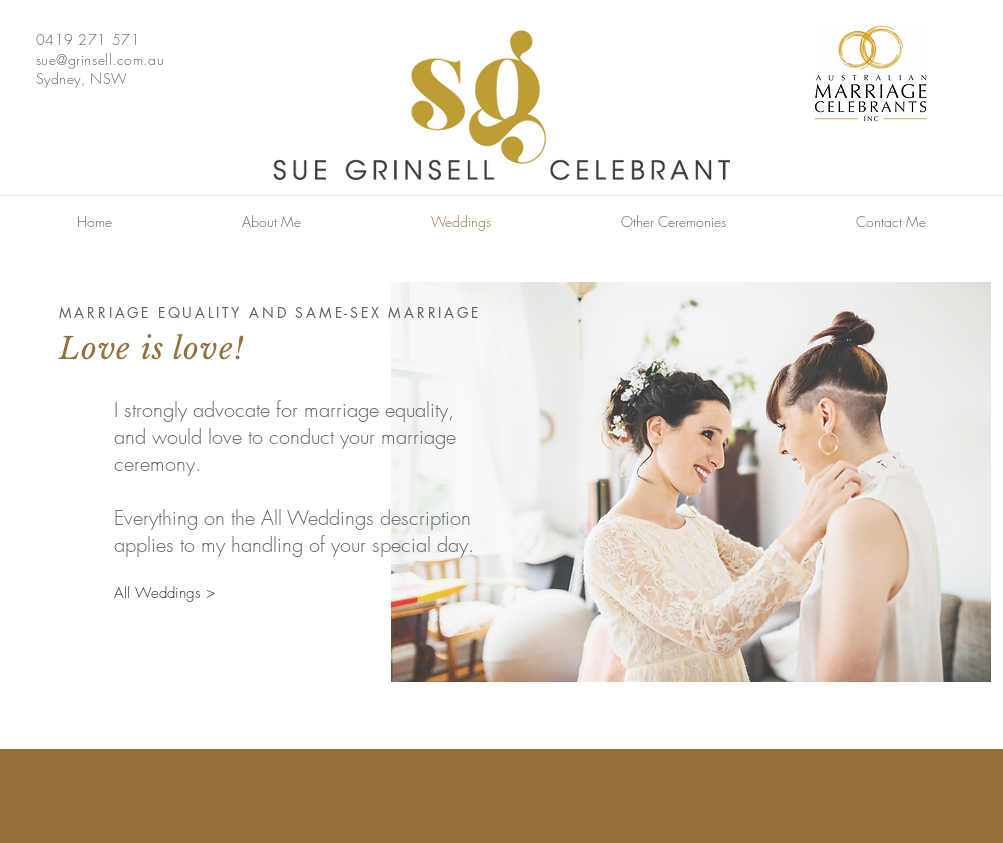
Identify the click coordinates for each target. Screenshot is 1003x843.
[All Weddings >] (164, 593)
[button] (673, 222)
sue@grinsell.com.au (100, 59)
